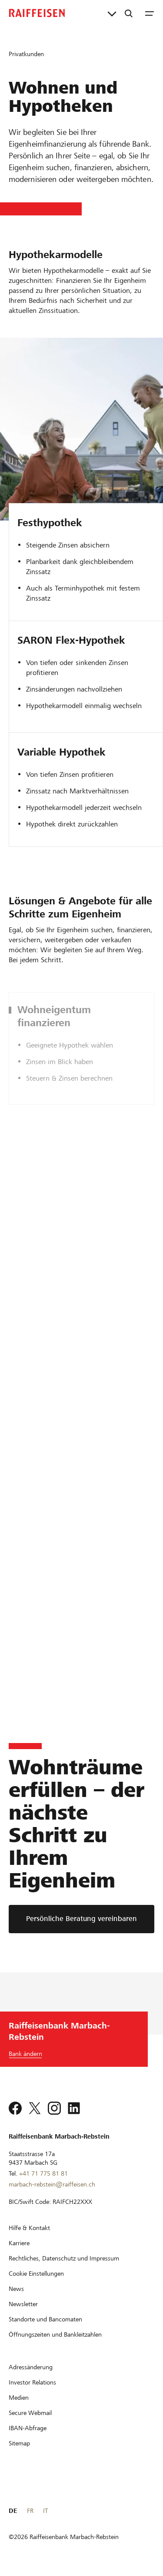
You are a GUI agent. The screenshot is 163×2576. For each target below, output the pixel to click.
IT (45, 2510)
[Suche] (128, 13)
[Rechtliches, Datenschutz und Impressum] (64, 2258)
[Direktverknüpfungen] (112, 13)
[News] (16, 2288)
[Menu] (149, 13)
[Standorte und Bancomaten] (45, 2319)
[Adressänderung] (31, 2367)
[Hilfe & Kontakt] (29, 2227)
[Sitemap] (19, 2443)
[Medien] (19, 2397)
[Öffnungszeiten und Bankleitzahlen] (55, 2334)
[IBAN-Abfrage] (28, 2428)
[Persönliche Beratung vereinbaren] (81, 1919)
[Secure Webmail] (30, 2412)
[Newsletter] (23, 2304)
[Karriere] (19, 2243)
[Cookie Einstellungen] (36, 2273)
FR (30, 2510)
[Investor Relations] (32, 2382)
